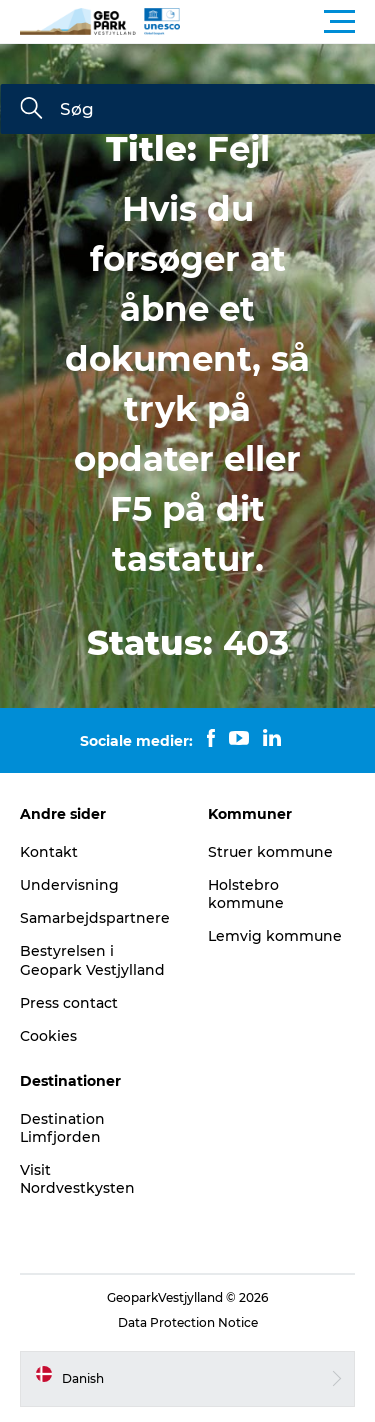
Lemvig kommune (275, 936)
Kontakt (49, 852)
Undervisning (69, 885)
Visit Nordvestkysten (77, 1179)
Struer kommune (270, 852)
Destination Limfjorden (62, 1128)
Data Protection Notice (188, 1322)
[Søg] (31, 110)
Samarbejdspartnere (95, 918)
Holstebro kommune (246, 894)
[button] (277, 22)
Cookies (48, 1036)
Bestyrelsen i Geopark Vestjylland (92, 960)
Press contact (69, 1003)
